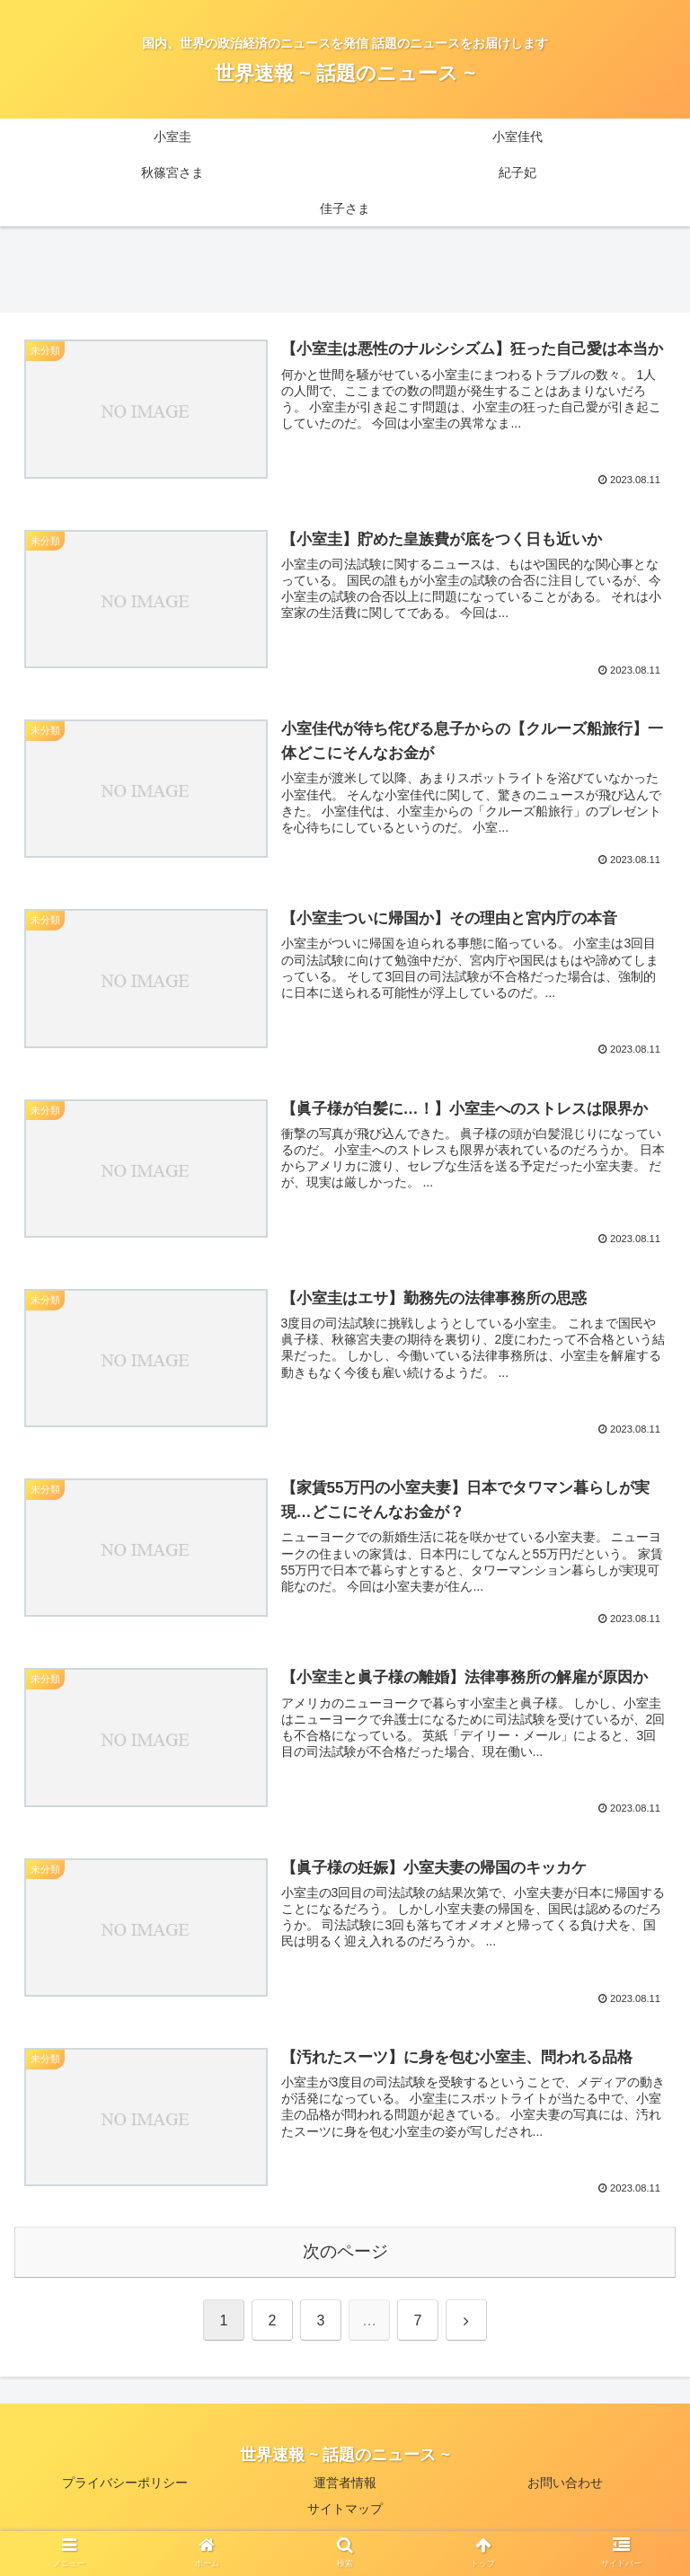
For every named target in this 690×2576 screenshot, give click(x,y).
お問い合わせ (565, 2492)
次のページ (345, 2261)
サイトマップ (345, 2518)
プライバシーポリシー (125, 2492)
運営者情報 (345, 2492)
